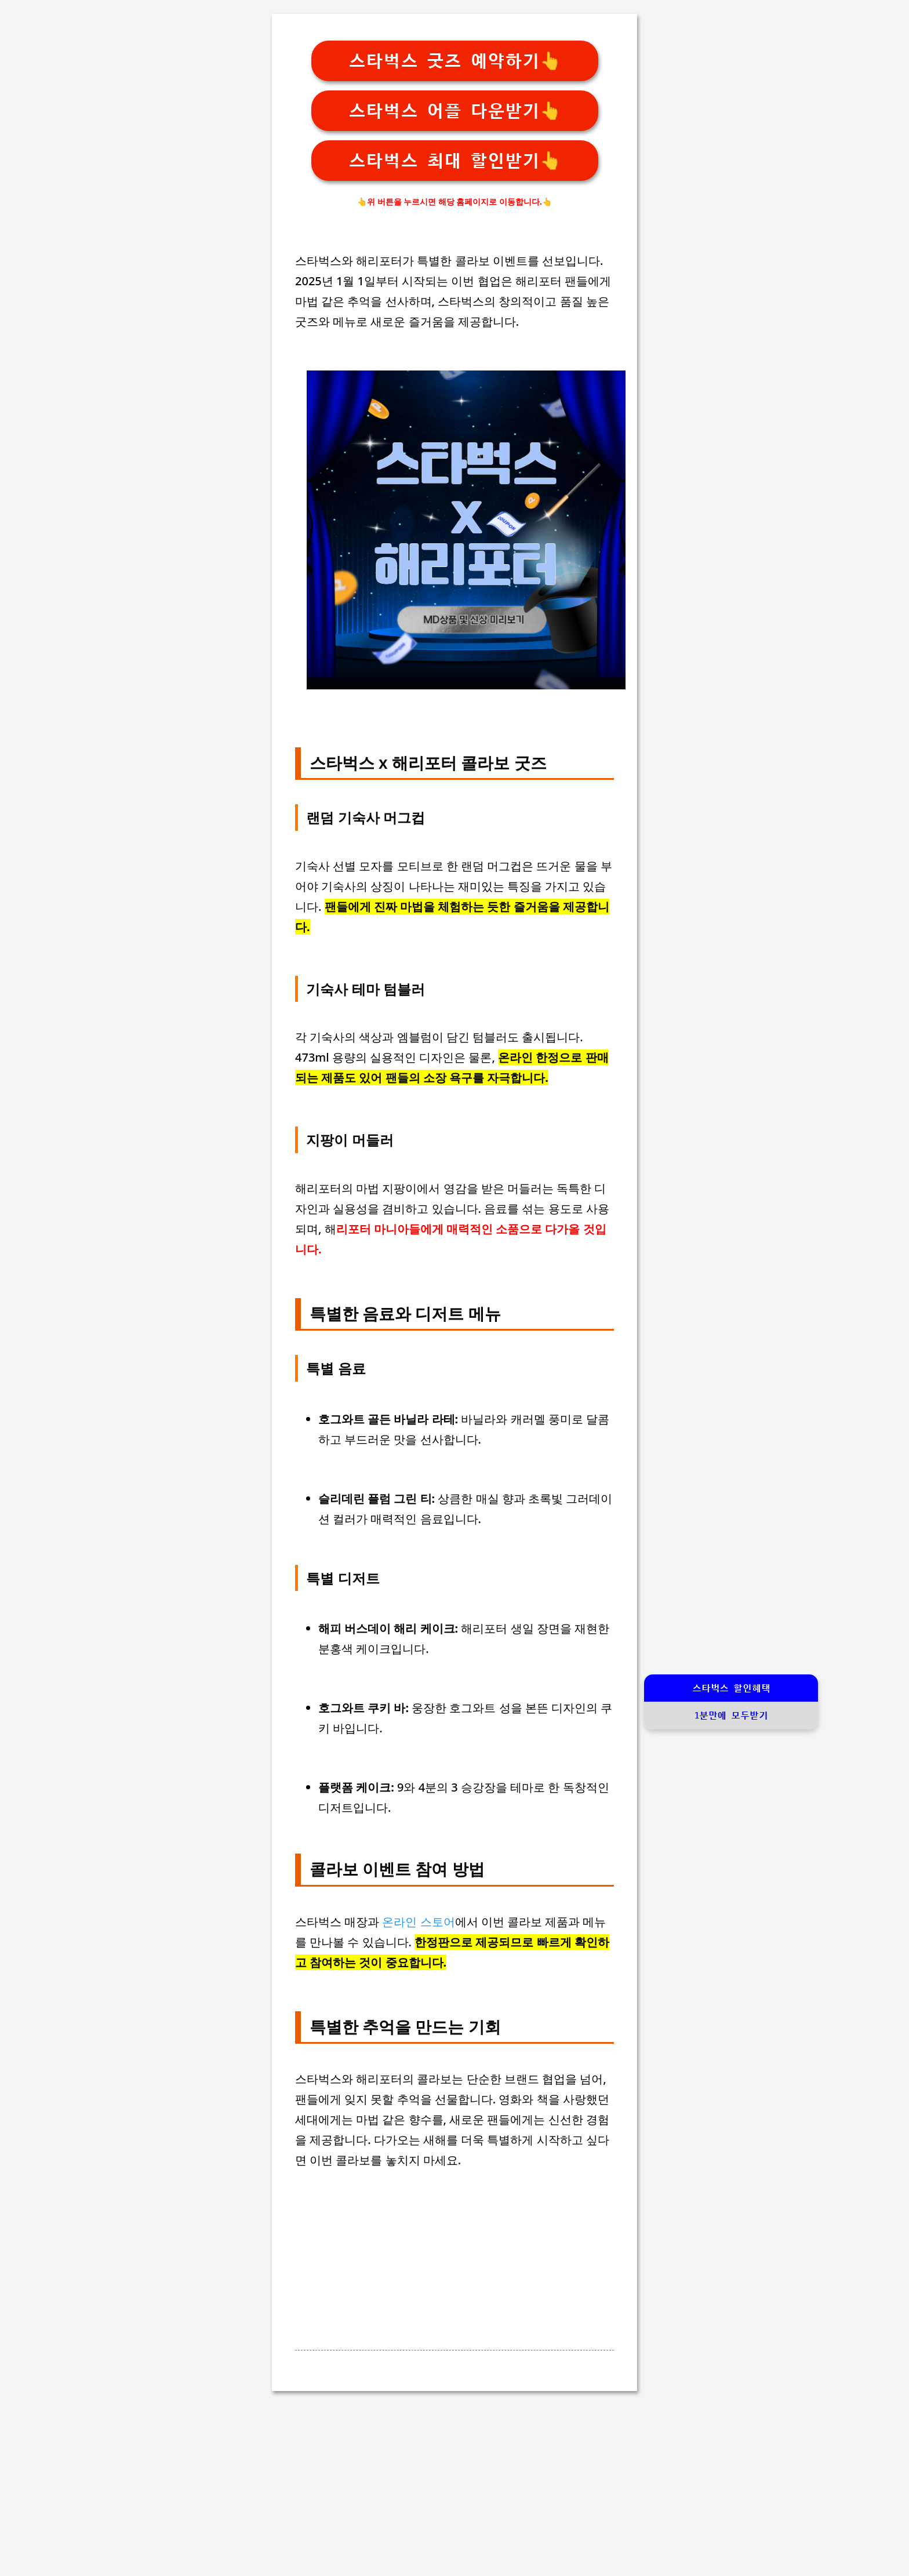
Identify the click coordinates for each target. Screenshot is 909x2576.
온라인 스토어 (418, 1922)
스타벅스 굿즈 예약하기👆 (454, 61)
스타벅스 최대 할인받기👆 (454, 160)
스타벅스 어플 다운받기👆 (454, 111)
